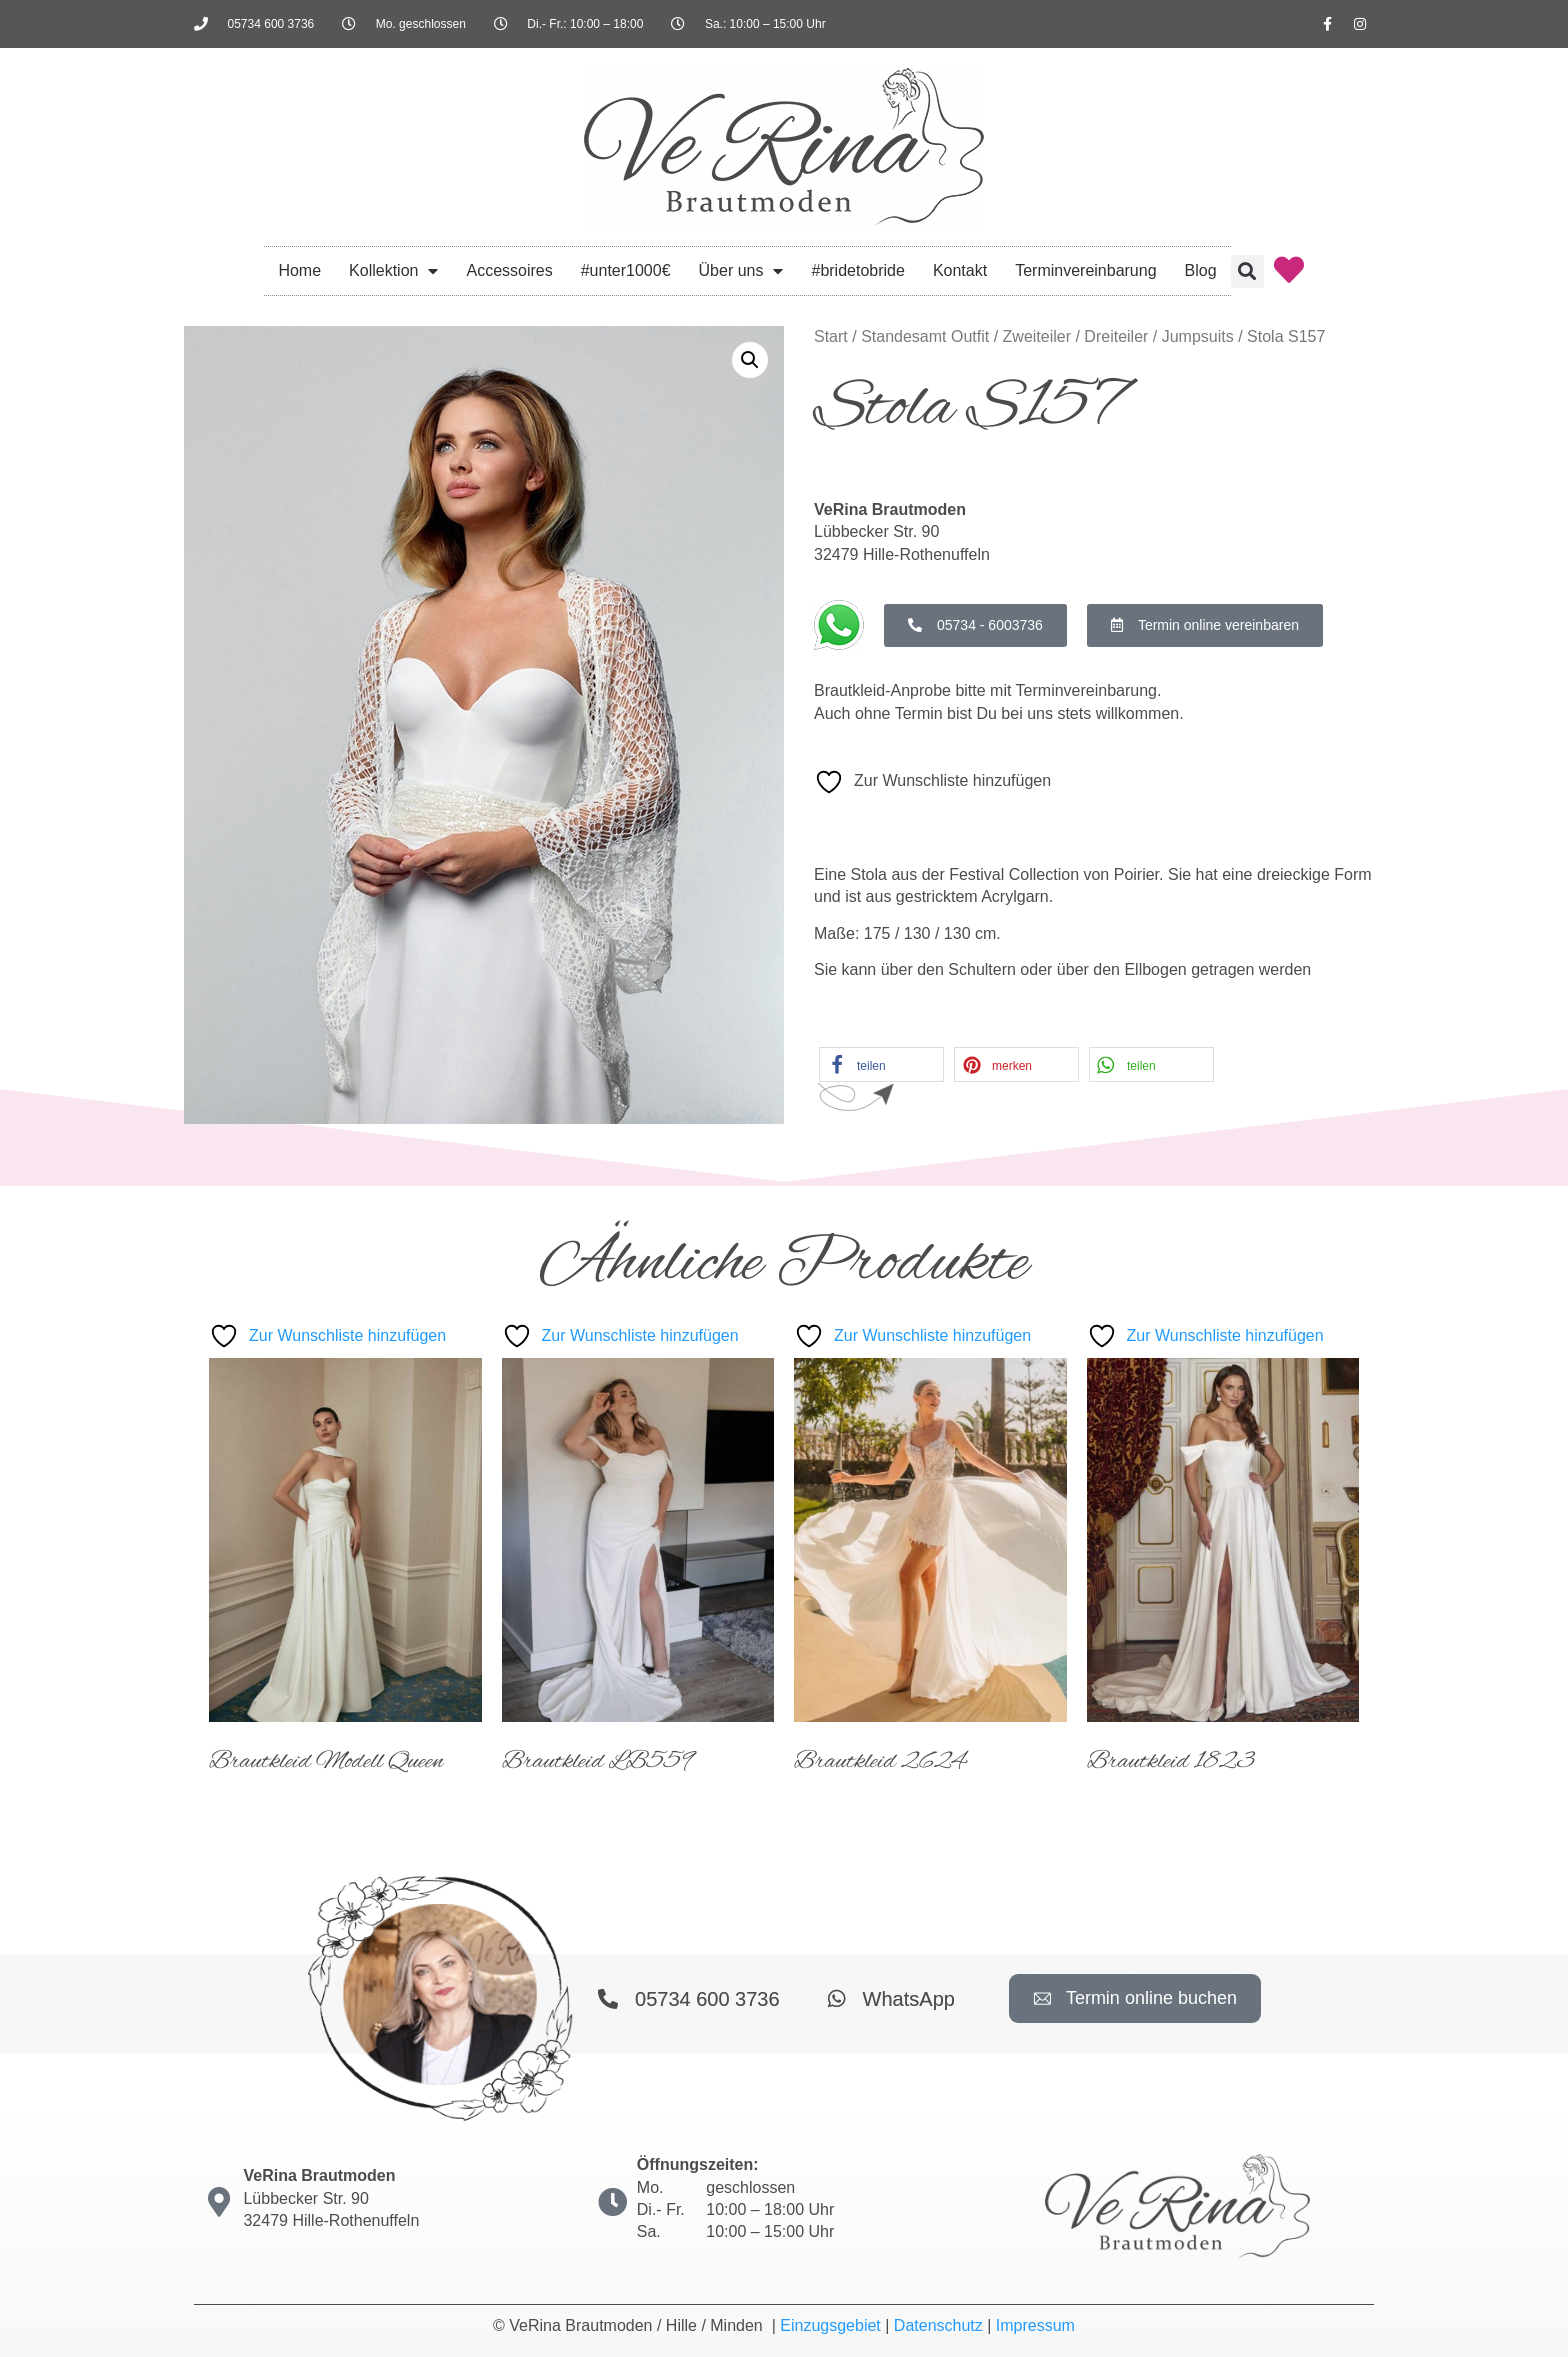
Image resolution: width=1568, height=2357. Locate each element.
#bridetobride (857, 270)
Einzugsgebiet (830, 2325)
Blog (1201, 270)
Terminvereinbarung (1085, 270)
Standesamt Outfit (925, 336)
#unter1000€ (626, 270)
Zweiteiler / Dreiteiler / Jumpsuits (1118, 336)
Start (831, 336)
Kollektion (393, 271)
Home (299, 270)
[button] (1247, 271)
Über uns (741, 271)
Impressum (1035, 2325)
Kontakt (960, 270)
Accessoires (509, 270)
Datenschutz (938, 2325)
